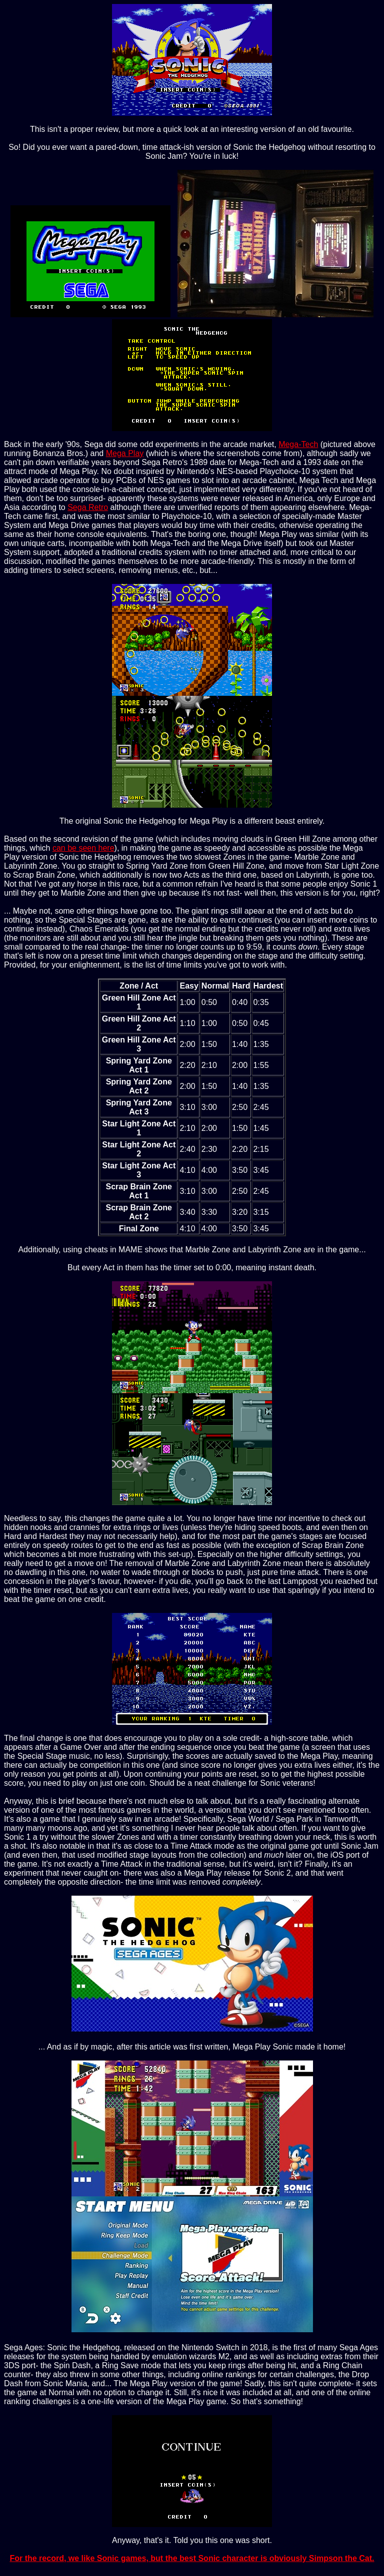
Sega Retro (88, 507)
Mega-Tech (298, 444)
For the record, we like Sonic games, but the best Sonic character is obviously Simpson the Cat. (192, 2558)
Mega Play (125, 453)
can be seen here (83, 848)
